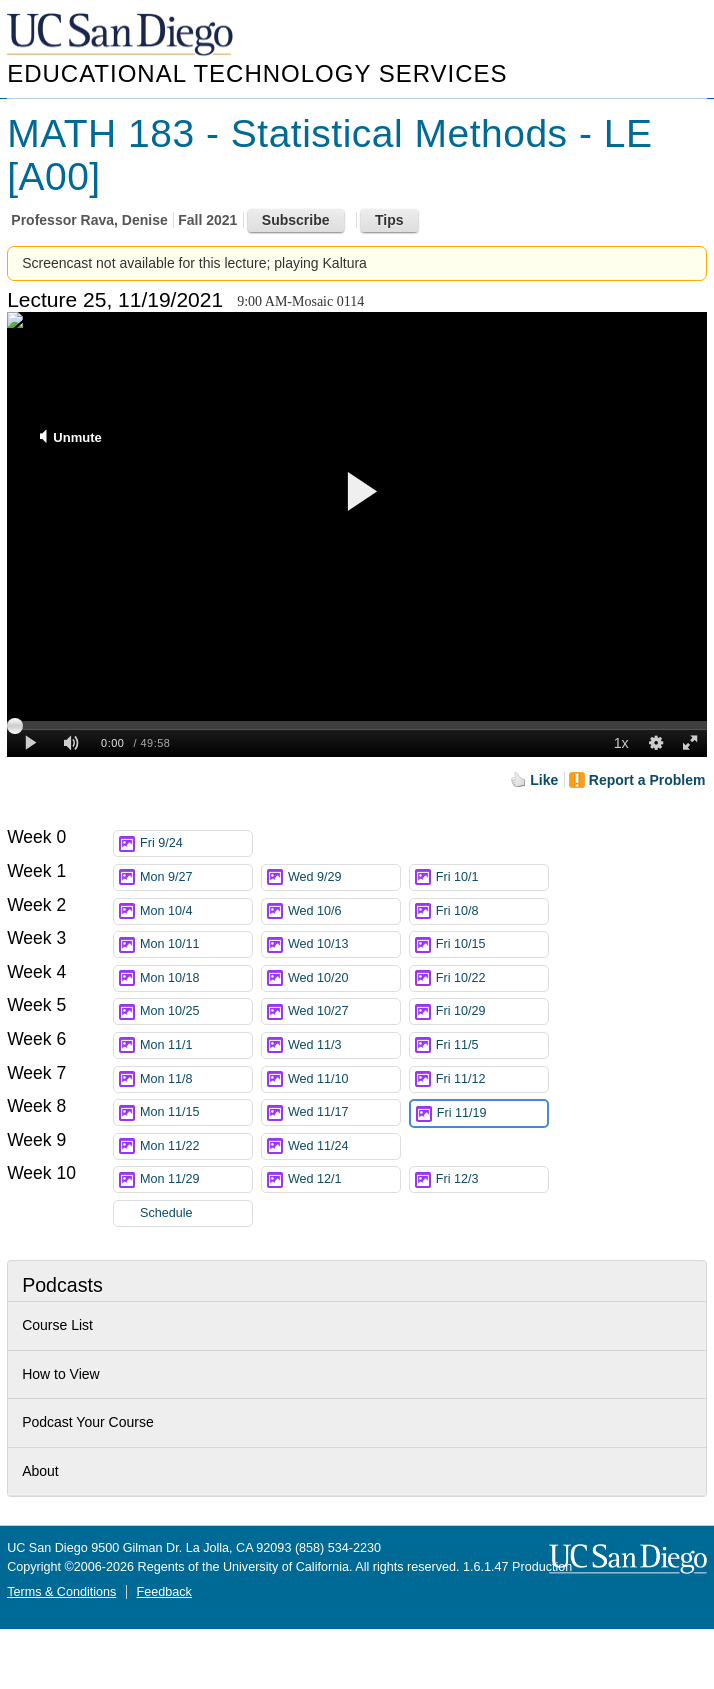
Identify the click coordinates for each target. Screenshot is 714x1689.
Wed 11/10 (344, 1079)
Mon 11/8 (196, 1079)
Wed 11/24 (344, 1146)
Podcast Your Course (88, 1422)
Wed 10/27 (344, 1011)
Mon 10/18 (196, 978)
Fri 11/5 (492, 1045)
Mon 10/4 (196, 911)
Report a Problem (647, 780)
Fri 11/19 (492, 1113)
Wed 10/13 (344, 944)
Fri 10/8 (492, 911)
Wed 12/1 (344, 1179)
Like (544, 780)
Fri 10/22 (492, 978)
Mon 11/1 (196, 1045)
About (40, 1471)
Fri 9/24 (196, 843)
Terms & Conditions (61, 1592)
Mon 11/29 (196, 1179)
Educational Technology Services (257, 73)
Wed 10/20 (344, 978)
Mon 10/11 (196, 944)
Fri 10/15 (492, 944)
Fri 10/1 (492, 877)
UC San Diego (122, 35)
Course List (57, 1325)
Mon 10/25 (196, 1011)
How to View (61, 1374)
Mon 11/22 (196, 1146)
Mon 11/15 (196, 1112)
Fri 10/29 (492, 1011)
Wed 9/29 (344, 877)
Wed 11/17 (344, 1112)
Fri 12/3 (492, 1179)
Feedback (164, 1592)
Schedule (166, 1213)
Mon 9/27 (196, 877)
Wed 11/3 (344, 1045)
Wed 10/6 (344, 911)
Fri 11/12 (492, 1079)
